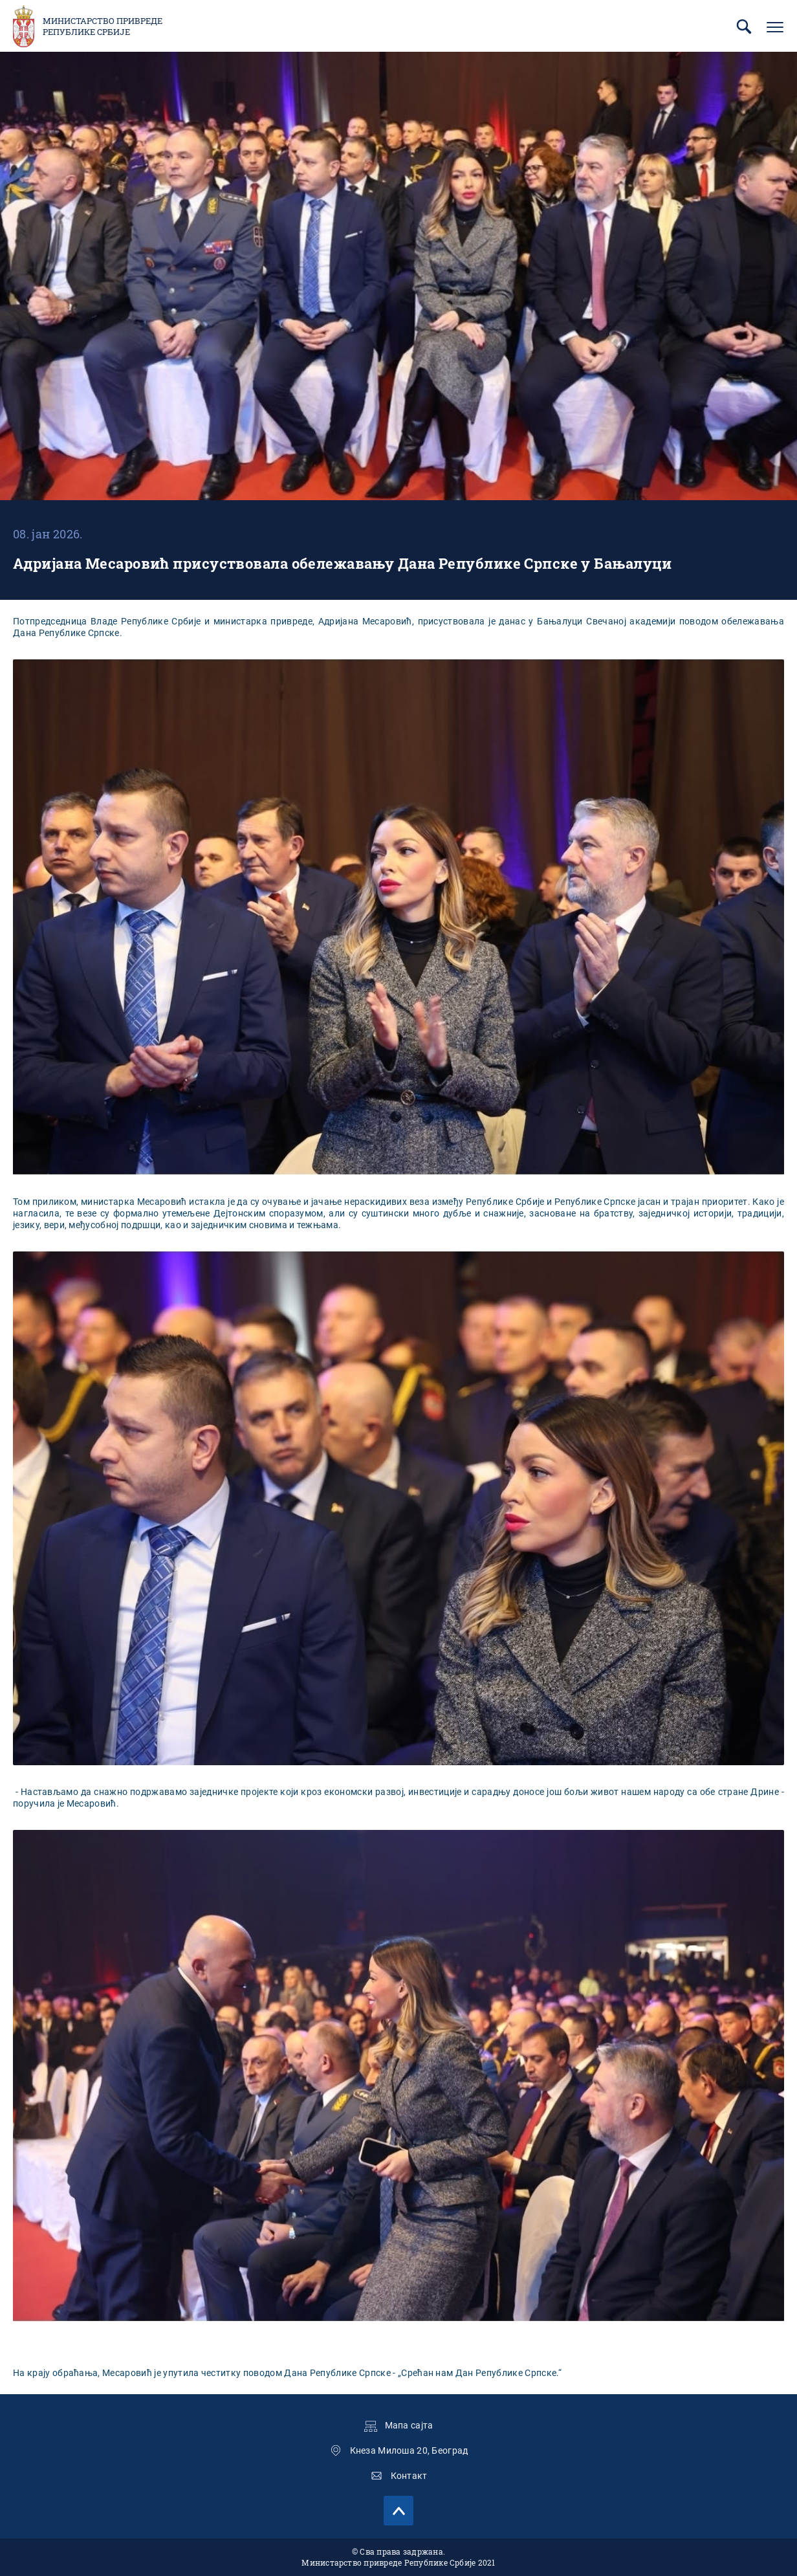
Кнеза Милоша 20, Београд (409, 2450)
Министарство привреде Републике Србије (102, 27)
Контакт (409, 2476)
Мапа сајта (409, 2425)
